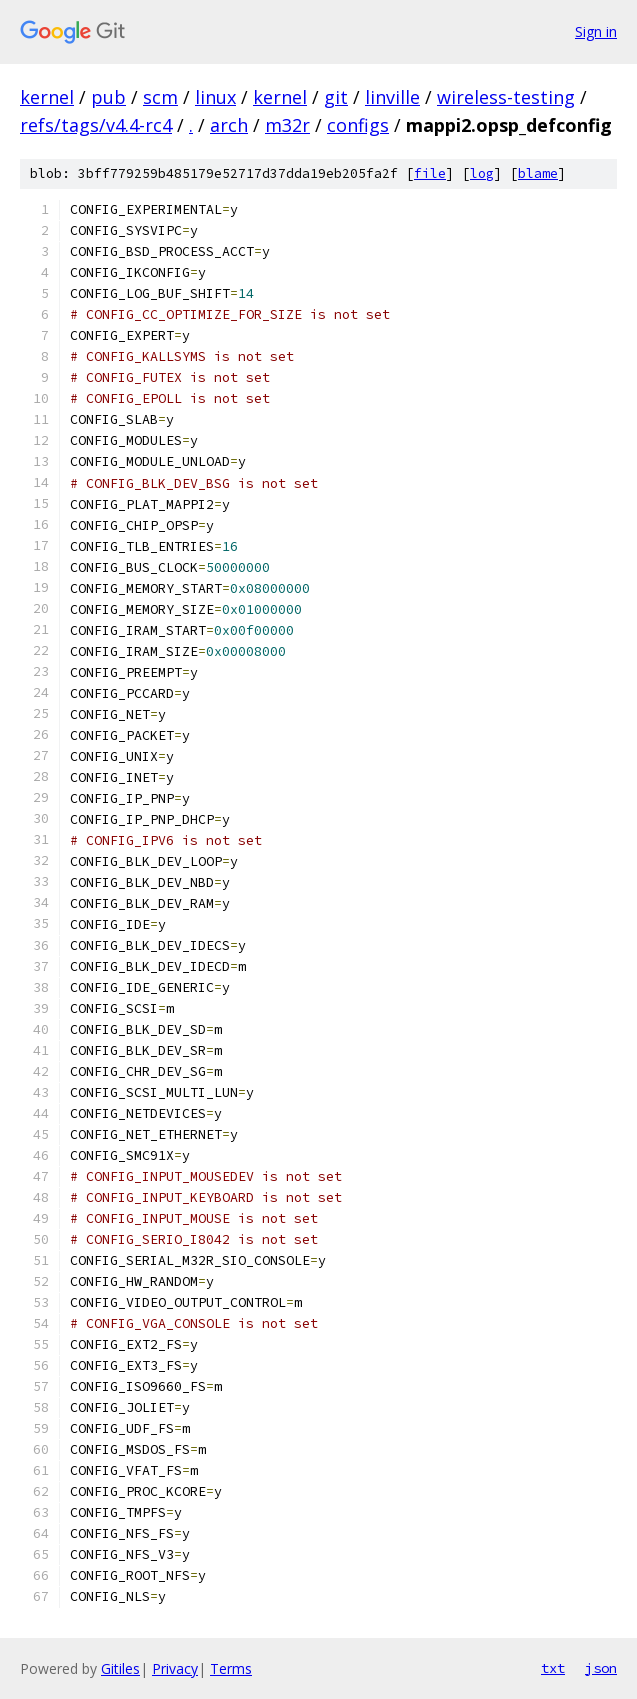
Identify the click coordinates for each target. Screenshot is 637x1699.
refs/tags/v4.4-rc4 (96, 125)
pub (108, 97)
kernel (47, 97)
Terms (231, 1668)
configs (358, 125)
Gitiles (120, 1668)
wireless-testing (506, 97)
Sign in (596, 31)
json (601, 1668)
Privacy (175, 1668)
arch (229, 125)
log (482, 173)
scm (160, 97)
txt (553, 1668)
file (430, 173)
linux (215, 97)
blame (538, 173)
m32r (287, 125)
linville (392, 97)
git (336, 97)
